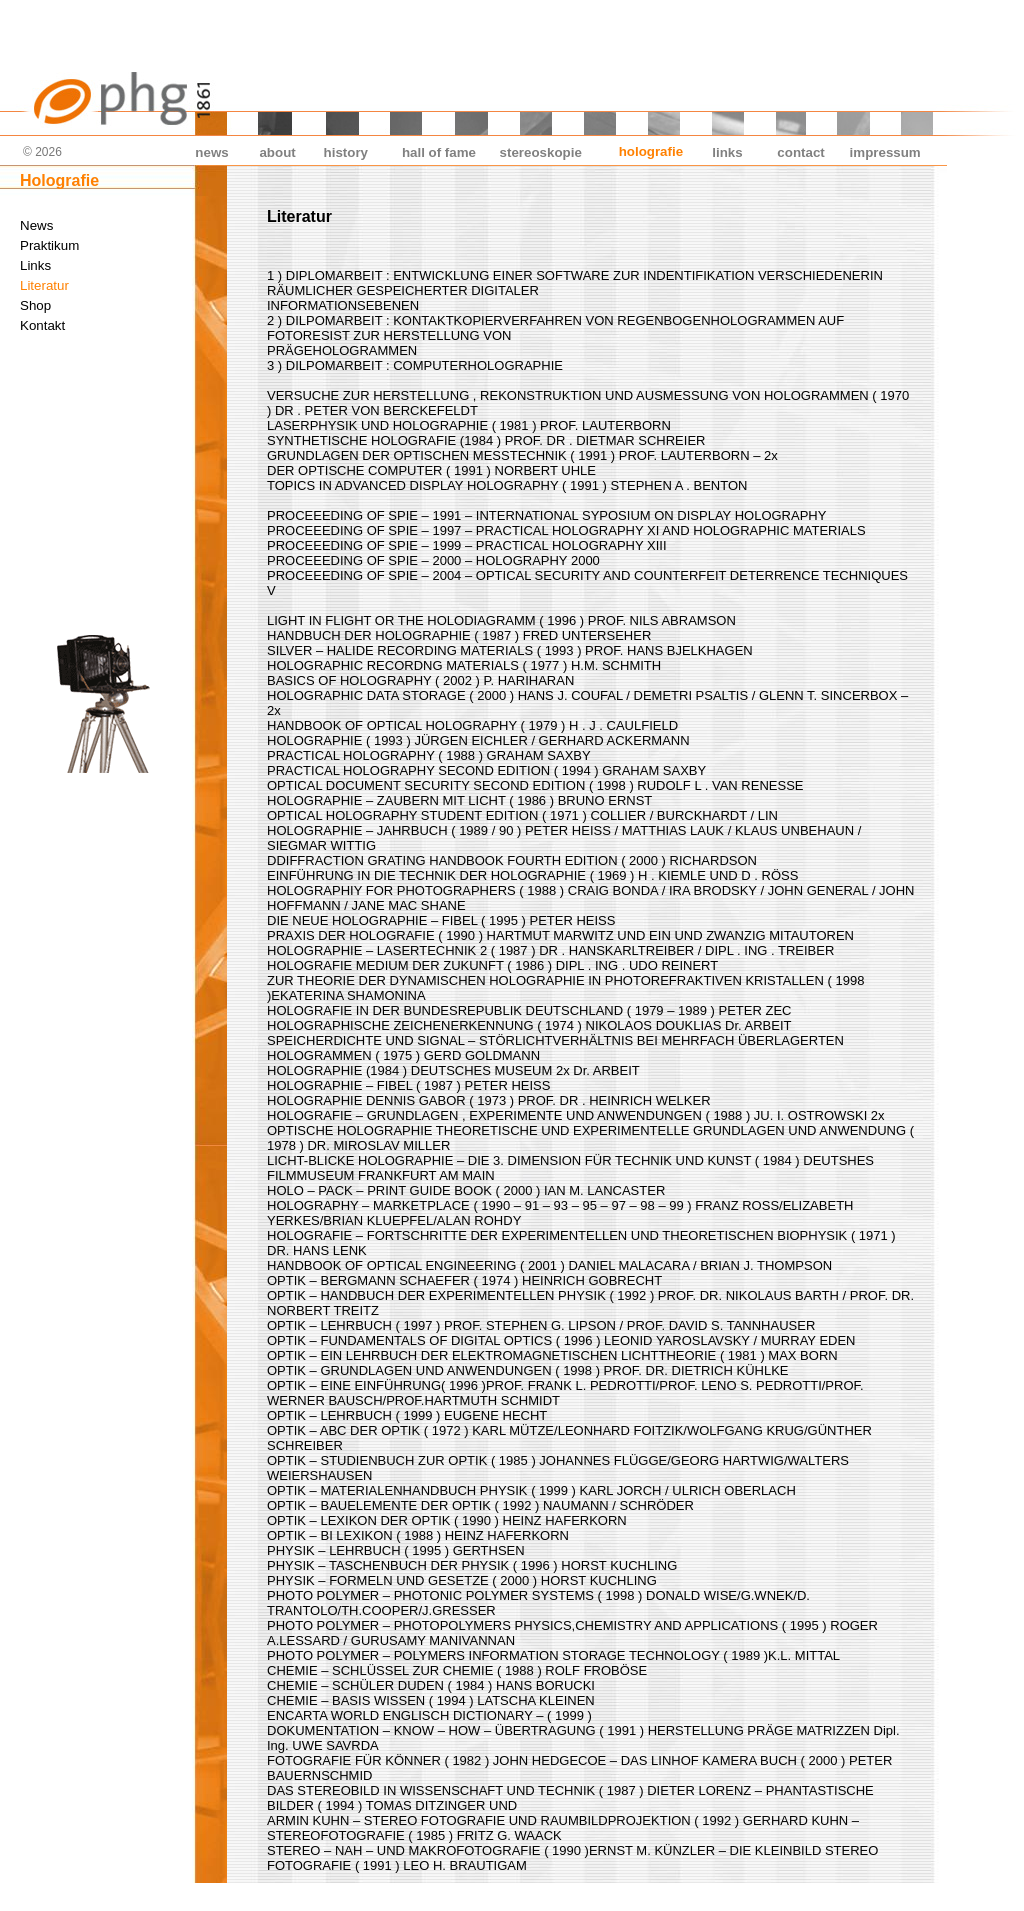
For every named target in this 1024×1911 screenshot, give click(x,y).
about (277, 152)
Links (35, 265)
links (727, 152)
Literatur (44, 285)
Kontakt (42, 325)
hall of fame (439, 152)
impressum (885, 152)
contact (800, 152)
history (346, 152)
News (36, 225)
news (211, 152)
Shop (35, 305)
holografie (651, 151)
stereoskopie (541, 152)
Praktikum (49, 245)
